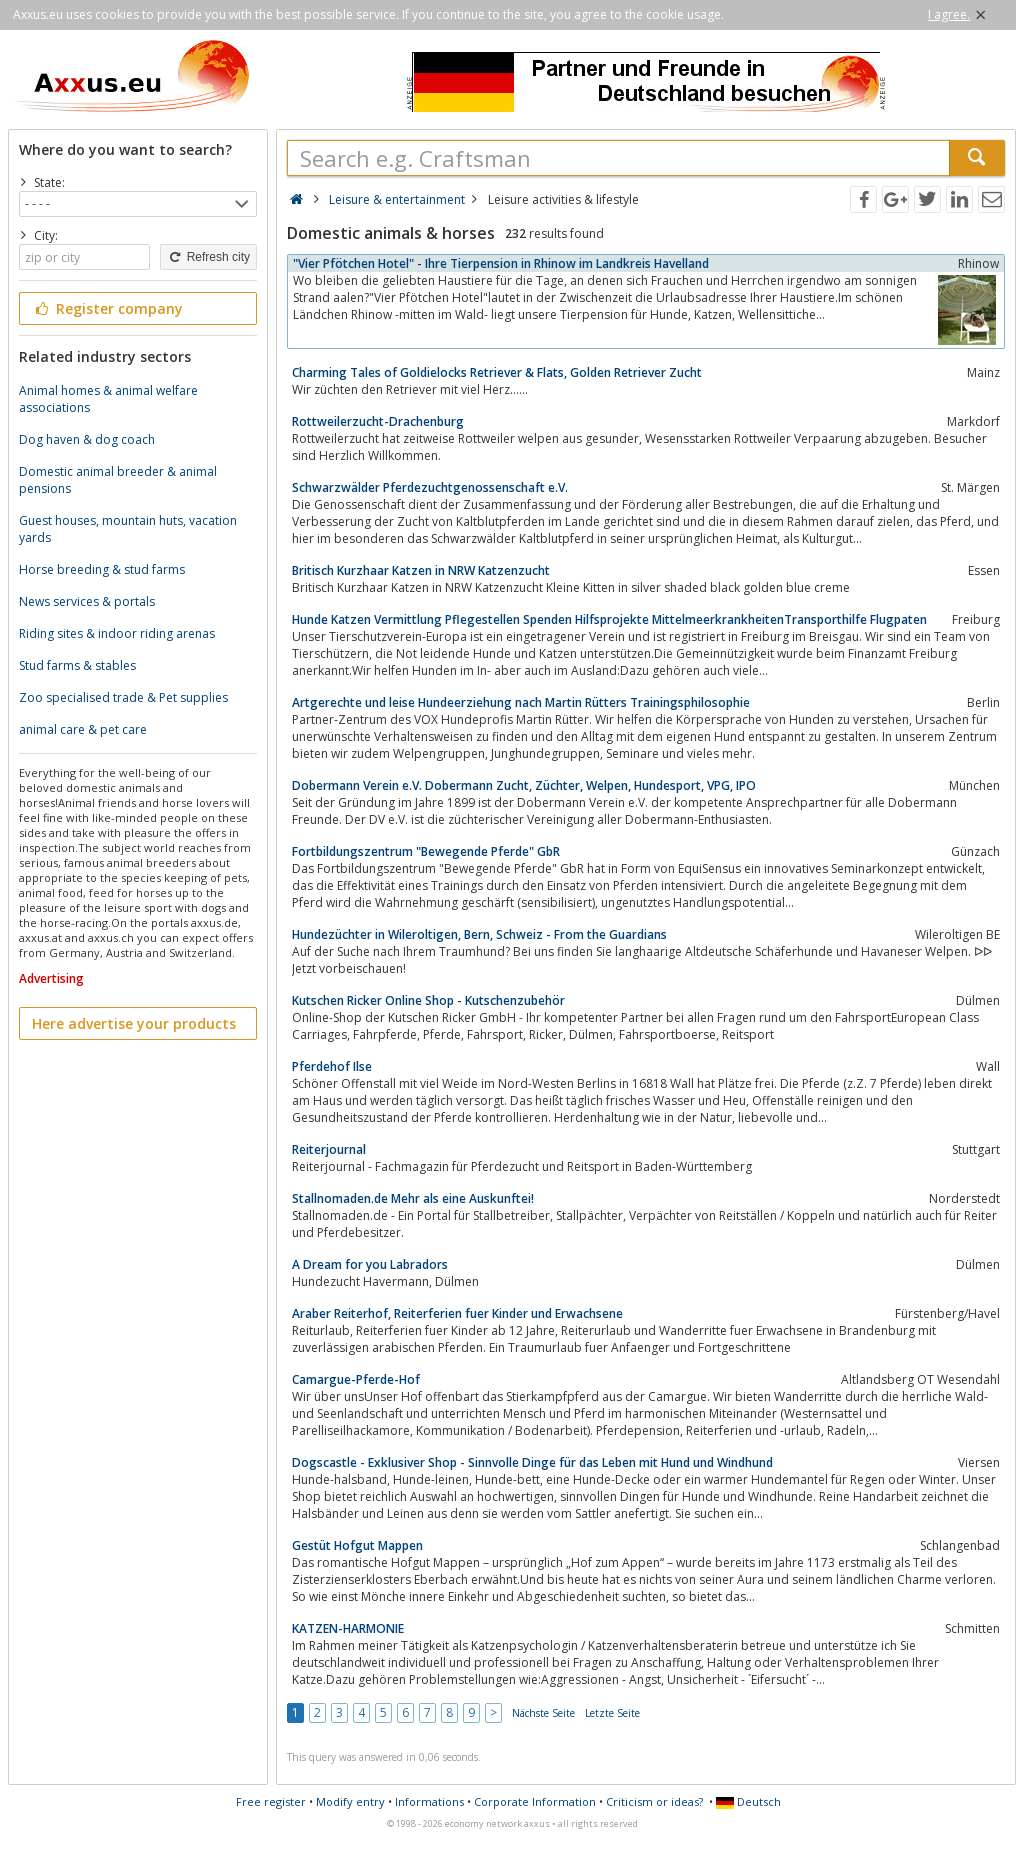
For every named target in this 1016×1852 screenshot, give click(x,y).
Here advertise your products (134, 1023)
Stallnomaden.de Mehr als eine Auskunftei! (413, 1198)
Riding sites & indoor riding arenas (117, 633)
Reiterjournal (329, 1149)
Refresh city (208, 257)
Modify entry (350, 1801)
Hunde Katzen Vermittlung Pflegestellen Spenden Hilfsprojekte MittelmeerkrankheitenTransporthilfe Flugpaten (609, 619)
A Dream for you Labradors (370, 1264)
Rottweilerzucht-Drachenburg (378, 421)
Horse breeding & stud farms (102, 569)
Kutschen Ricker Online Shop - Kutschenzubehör (428, 1000)
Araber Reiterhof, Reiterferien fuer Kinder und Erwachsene (457, 1313)
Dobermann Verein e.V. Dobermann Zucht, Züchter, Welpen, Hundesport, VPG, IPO (524, 785)
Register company (107, 308)
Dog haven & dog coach (87, 439)
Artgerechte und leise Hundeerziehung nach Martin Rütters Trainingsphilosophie (521, 702)
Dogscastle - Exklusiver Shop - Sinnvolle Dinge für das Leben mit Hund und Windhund (532, 1462)
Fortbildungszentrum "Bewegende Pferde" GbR (426, 851)
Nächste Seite (543, 1713)
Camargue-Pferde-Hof (356, 1379)
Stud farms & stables (77, 665)
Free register (271, 1801)
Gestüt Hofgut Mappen (357, 1545)
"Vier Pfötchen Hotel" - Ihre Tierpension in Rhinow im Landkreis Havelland (501, 263)
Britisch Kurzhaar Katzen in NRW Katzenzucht (421, 570)
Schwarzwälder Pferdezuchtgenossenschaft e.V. (430, 487)
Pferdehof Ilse (332, 1066)
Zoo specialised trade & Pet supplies (123, 697)
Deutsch (748, 1801)
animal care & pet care (83, 729)
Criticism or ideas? (654, 1801)
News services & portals (87, 601)
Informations (429, 1801)
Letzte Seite (612, 1713)
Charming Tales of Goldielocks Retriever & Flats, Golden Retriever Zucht (497, 372)
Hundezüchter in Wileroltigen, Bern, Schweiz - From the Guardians (479, 934)
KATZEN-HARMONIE (348, 1628)
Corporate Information (535, 1801)
